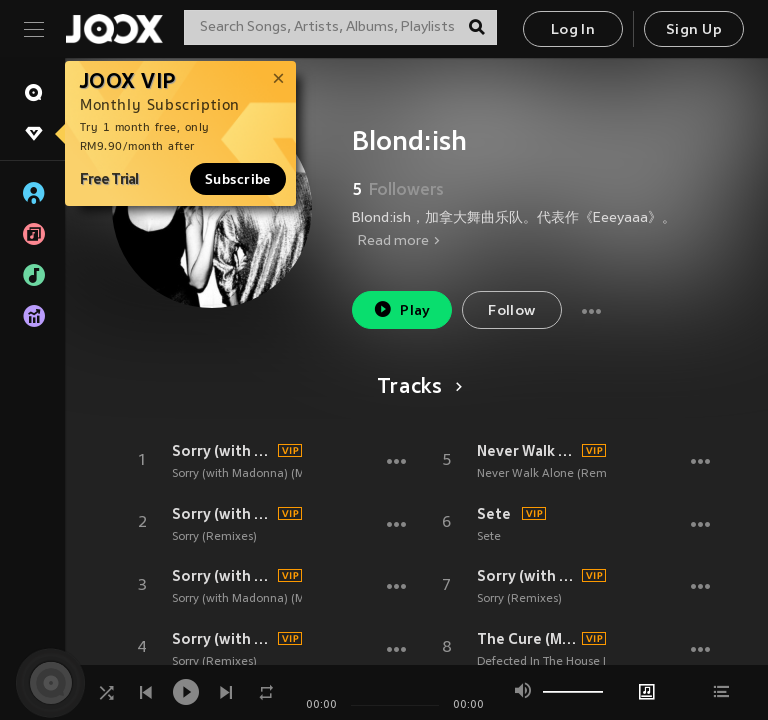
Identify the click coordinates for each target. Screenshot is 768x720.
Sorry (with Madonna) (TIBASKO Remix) (222, 514)
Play (401, 309)
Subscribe (238, 179)
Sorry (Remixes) (214, 537)
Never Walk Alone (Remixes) (554, 474)
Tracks (416, 388)
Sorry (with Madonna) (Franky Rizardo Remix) (222, 639)
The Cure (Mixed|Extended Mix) (527, 639)
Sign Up (694, 30)
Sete (494, 514)
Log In (573, 30)
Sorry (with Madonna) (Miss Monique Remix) (291, 474)
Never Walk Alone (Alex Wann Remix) (527, 451)
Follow (511, 311)
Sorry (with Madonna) (222, 451)
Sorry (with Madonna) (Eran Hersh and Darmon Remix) (527, 576)
